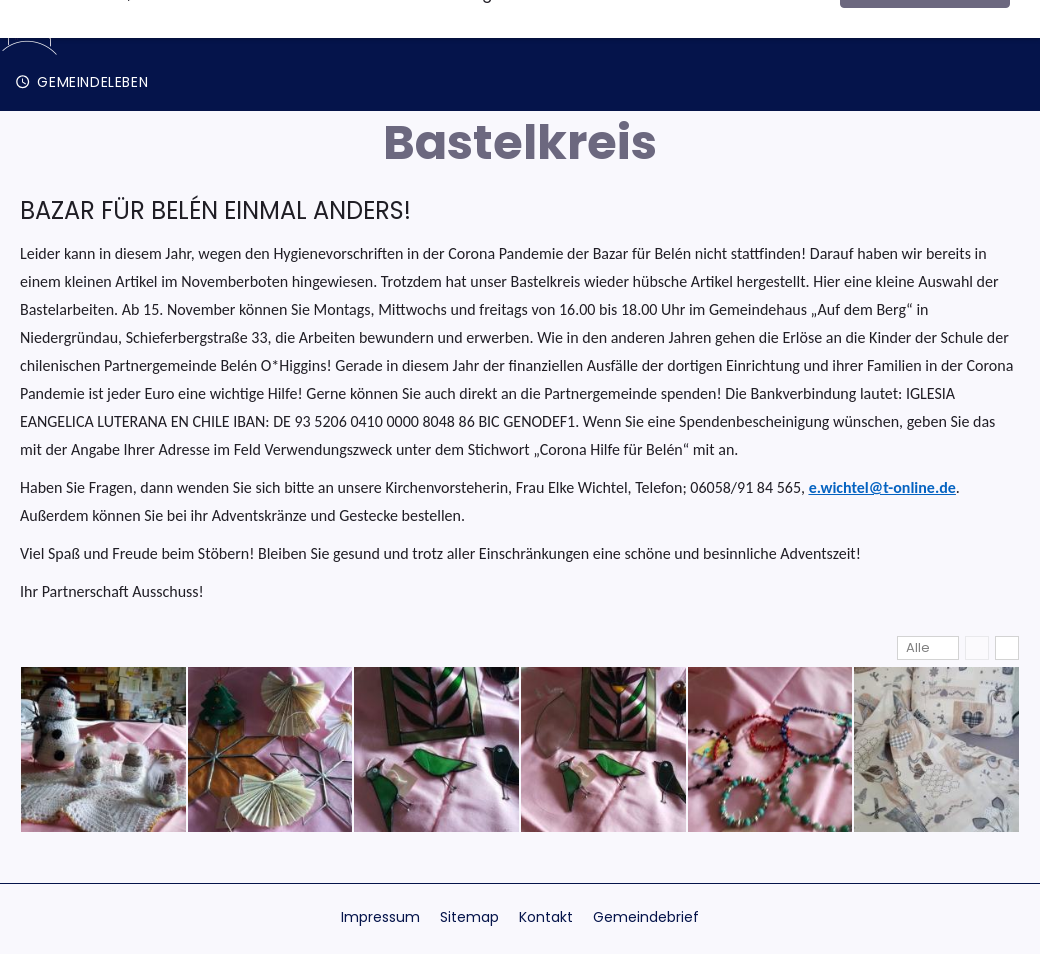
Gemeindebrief (646, 917)
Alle (918, 647)
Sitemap (469, 917)
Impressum (380, 917)
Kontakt (546, 917)
